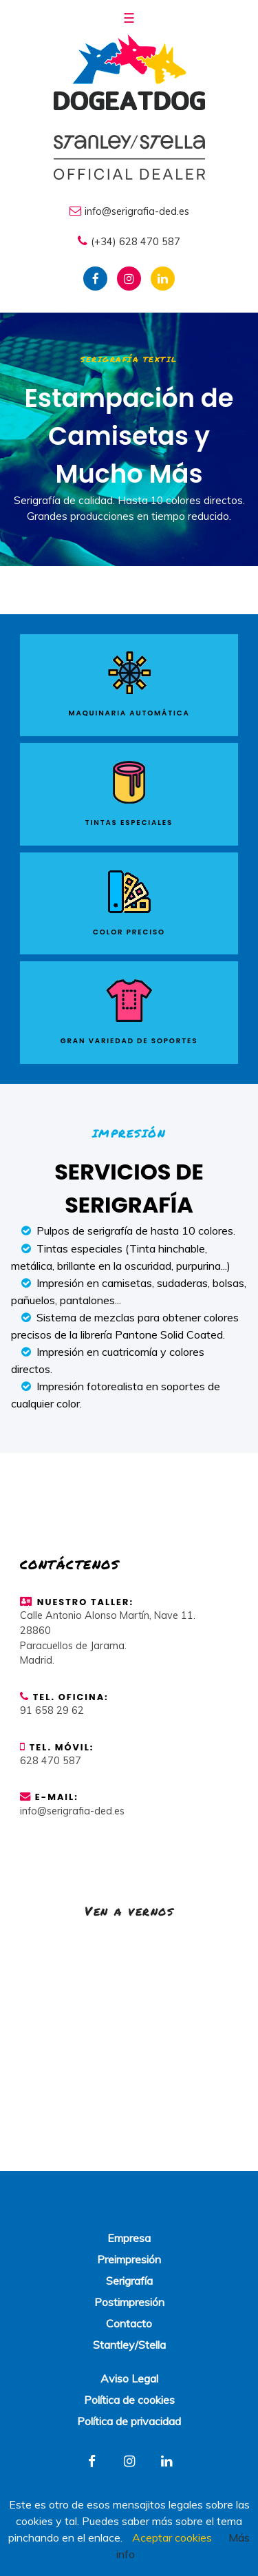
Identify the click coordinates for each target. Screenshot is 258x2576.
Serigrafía (129, 2280)
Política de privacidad (129, 2421)
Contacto (129, 2323)
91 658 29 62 (52, 1710)
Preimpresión (129, 2259)
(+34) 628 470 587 (129, 241)
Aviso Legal (129, 2378)
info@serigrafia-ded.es (129, 211)
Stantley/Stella (129, 2345)
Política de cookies (129, 2400)
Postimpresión (129, 2302)
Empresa (129, 2238)
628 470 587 (50, 1761)
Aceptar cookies (172, 2537)
